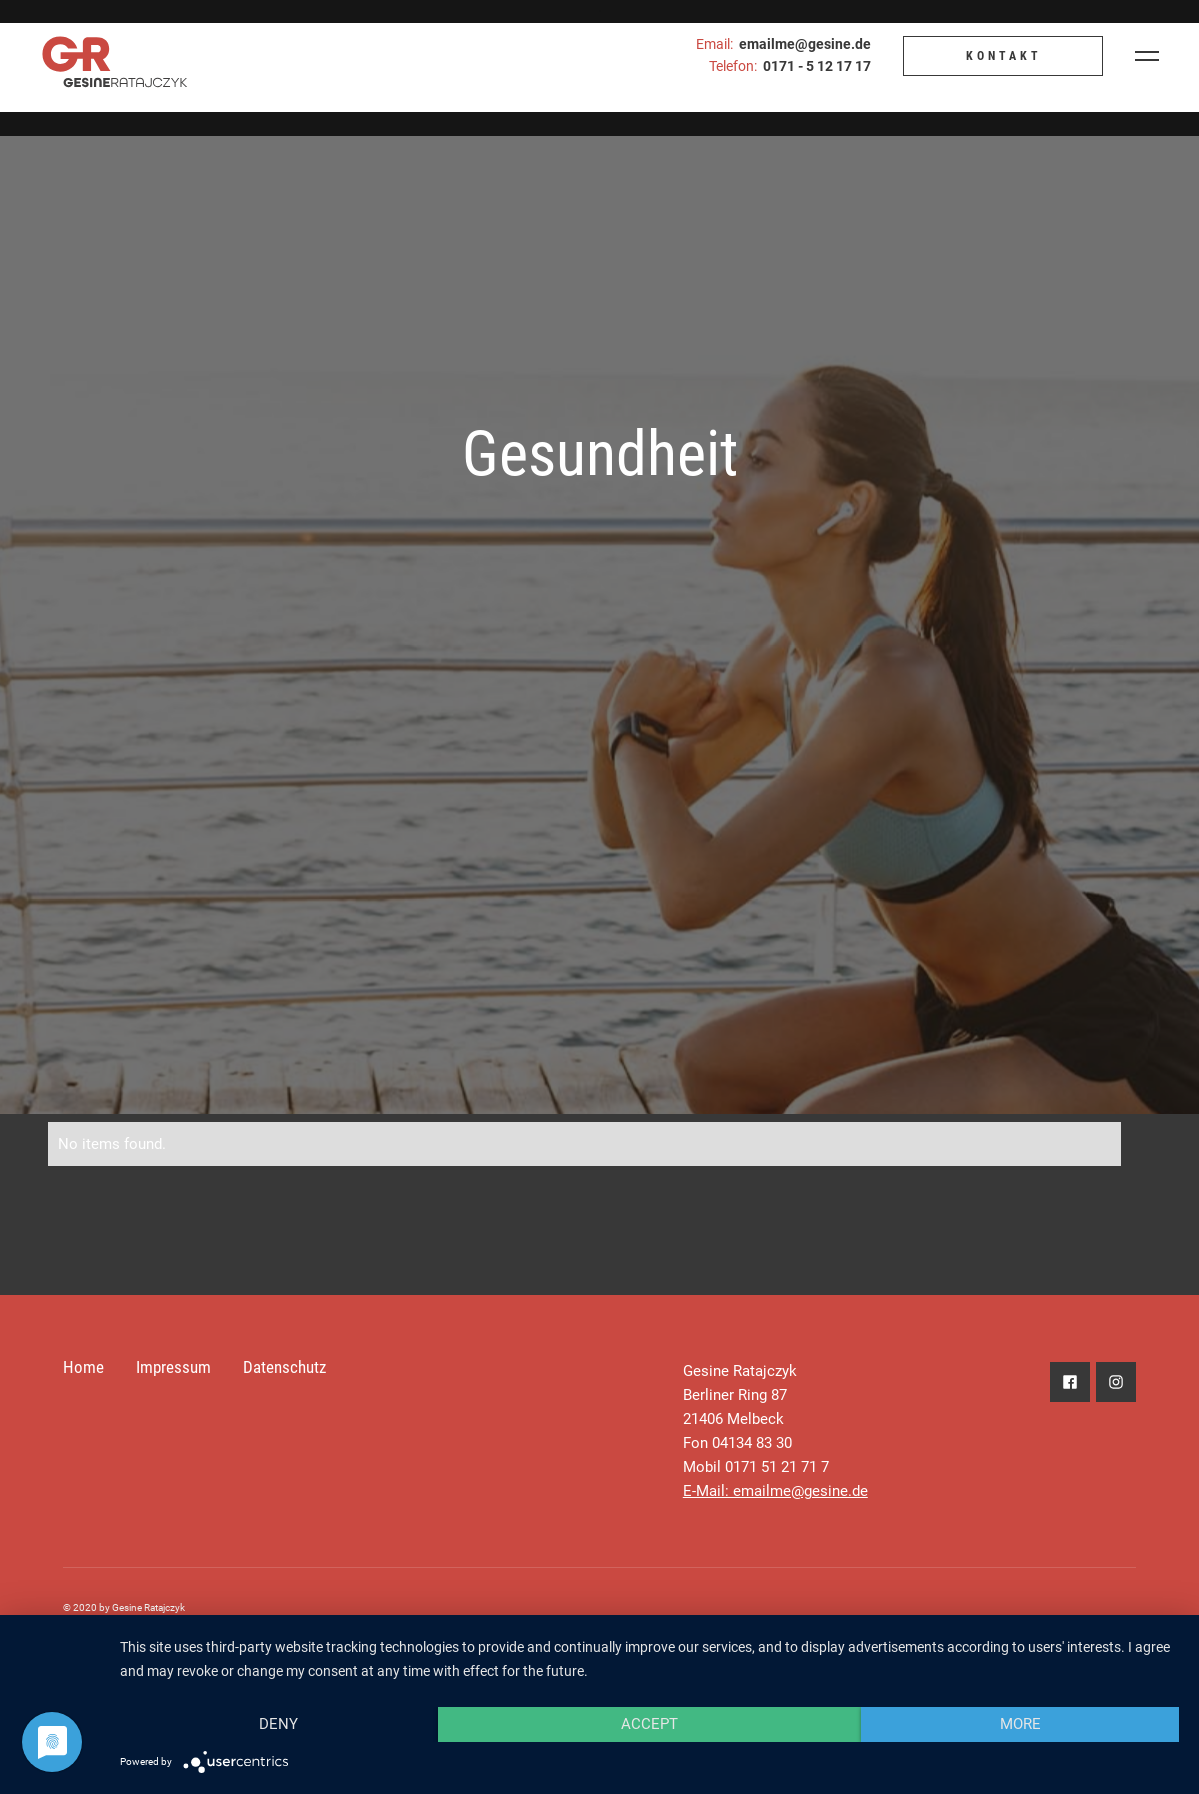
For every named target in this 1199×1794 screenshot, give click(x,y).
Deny (278, 1724)
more (1020, 1724)
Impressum (173, 1367)
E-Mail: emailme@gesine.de (775, 1491)
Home (83, 1367)
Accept (649, 1724)
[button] (1147, 56)
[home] (105, 56)
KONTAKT (1004, 56)
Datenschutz (284, 1367)
